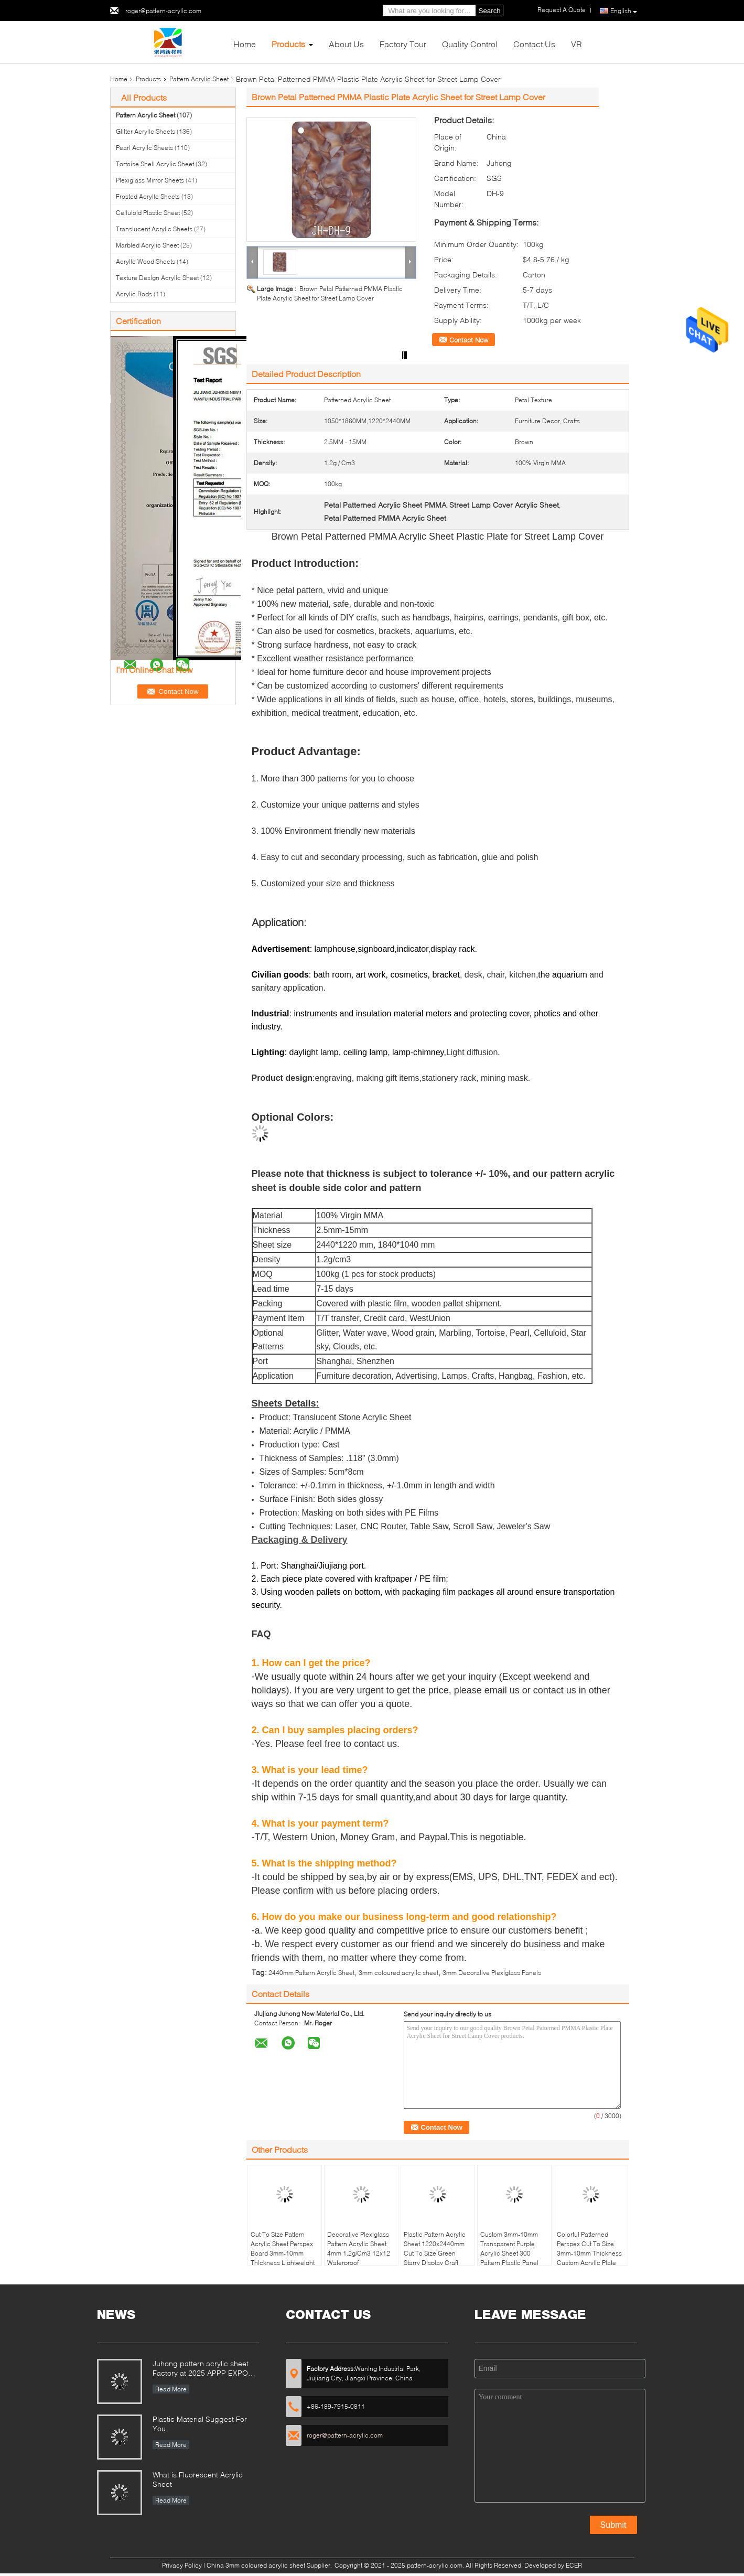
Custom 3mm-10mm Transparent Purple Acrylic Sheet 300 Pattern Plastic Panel (509, 2248)
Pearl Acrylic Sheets (144, 148)
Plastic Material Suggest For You (200, 2423)
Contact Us (534, 44)
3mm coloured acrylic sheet (398, 1973)
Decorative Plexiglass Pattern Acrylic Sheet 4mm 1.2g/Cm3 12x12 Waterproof (358, 2248)
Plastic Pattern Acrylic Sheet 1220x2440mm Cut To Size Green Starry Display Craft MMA (435, 2253)
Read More (171, 2389)
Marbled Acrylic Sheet (147, 245)
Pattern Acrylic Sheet (199, 79)
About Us (346, 44)
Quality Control (470, 44)
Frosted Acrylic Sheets (148, 196)
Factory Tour (403, 44)
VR (576, 44)
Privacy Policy (182, 2565)
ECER (574, 2565)
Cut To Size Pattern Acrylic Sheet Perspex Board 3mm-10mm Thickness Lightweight (283, 2248)
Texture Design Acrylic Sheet (157, 278)
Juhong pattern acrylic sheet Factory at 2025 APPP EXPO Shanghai (201, 2369)
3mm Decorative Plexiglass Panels (492, 1973)
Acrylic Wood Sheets (145, 261)
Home (244, 44)
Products (288, 44)
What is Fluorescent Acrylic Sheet (198, 2479)
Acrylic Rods (134, 294)
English (623, 11)
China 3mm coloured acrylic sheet (256, 2565)
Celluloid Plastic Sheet (148, 213)
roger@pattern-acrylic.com (163, 11)
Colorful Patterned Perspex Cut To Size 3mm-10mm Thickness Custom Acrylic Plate (589, 2248)
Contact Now (468, 340)
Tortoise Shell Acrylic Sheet (155, 164)
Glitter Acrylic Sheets (145, 131)
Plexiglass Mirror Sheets (150, 180)
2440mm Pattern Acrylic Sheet (311, 1973)
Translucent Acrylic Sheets (154, 229)
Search (490, 11)
